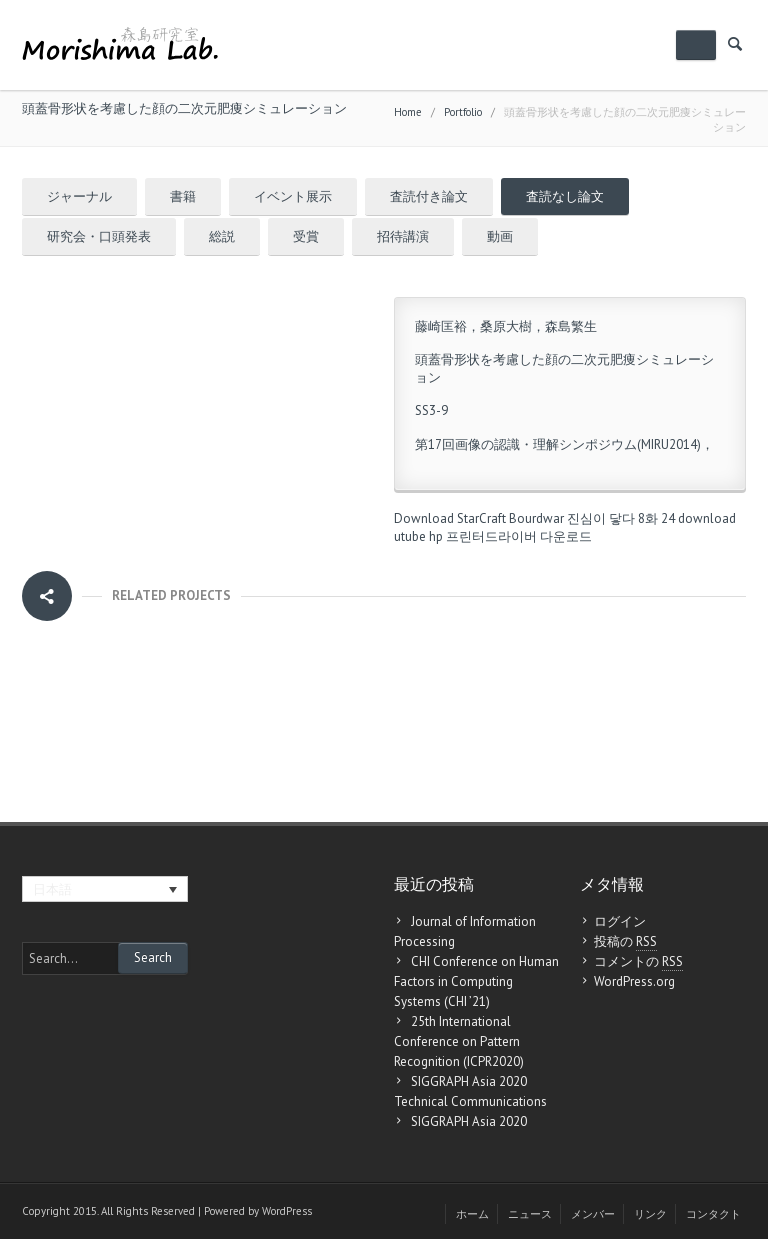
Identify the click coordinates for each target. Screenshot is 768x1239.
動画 (500, 236)
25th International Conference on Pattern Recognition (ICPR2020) (459, 1041)
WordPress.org (634, 981)
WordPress (287, 1211)
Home (408, 112)
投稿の (625, 942)
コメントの (638, 962)
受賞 (306, 236)
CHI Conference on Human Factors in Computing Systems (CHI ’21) (476, 981)
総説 (222, 236)
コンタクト (713, 1214)
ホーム (472, 1214)
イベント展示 (293, 196)
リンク (650, 1214)
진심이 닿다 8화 (612, 518)
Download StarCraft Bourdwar (479, 518)
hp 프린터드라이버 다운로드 (510, 536)
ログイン (620, 921)
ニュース (530, 1214)
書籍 (183, 196)
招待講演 (403, 236)
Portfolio (463, 112)
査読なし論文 (565, 196)
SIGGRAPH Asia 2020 (469, 1121)
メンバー (593, 1214)
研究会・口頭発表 (99, 236)
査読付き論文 (429, 196)
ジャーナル (79, 196)
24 (668, 518)
